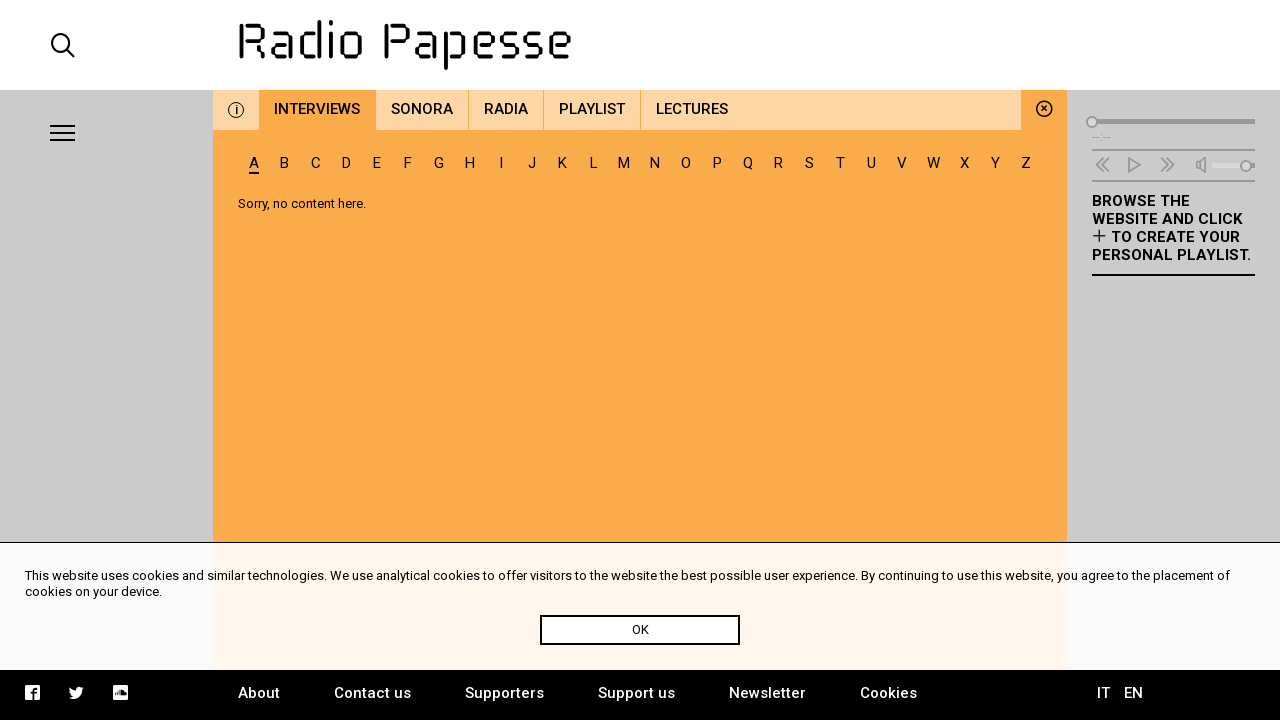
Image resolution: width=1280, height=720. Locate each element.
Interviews (317, 109)
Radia (506, 109)
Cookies (888, 693)
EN (1133, 693)
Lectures (692, 109)
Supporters (504, 693)
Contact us (372, 693)
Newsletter (767, 693)
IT (1103, 693)
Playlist (592, 109)
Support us (636, 693)
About (259, 693)
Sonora (422, 109)
